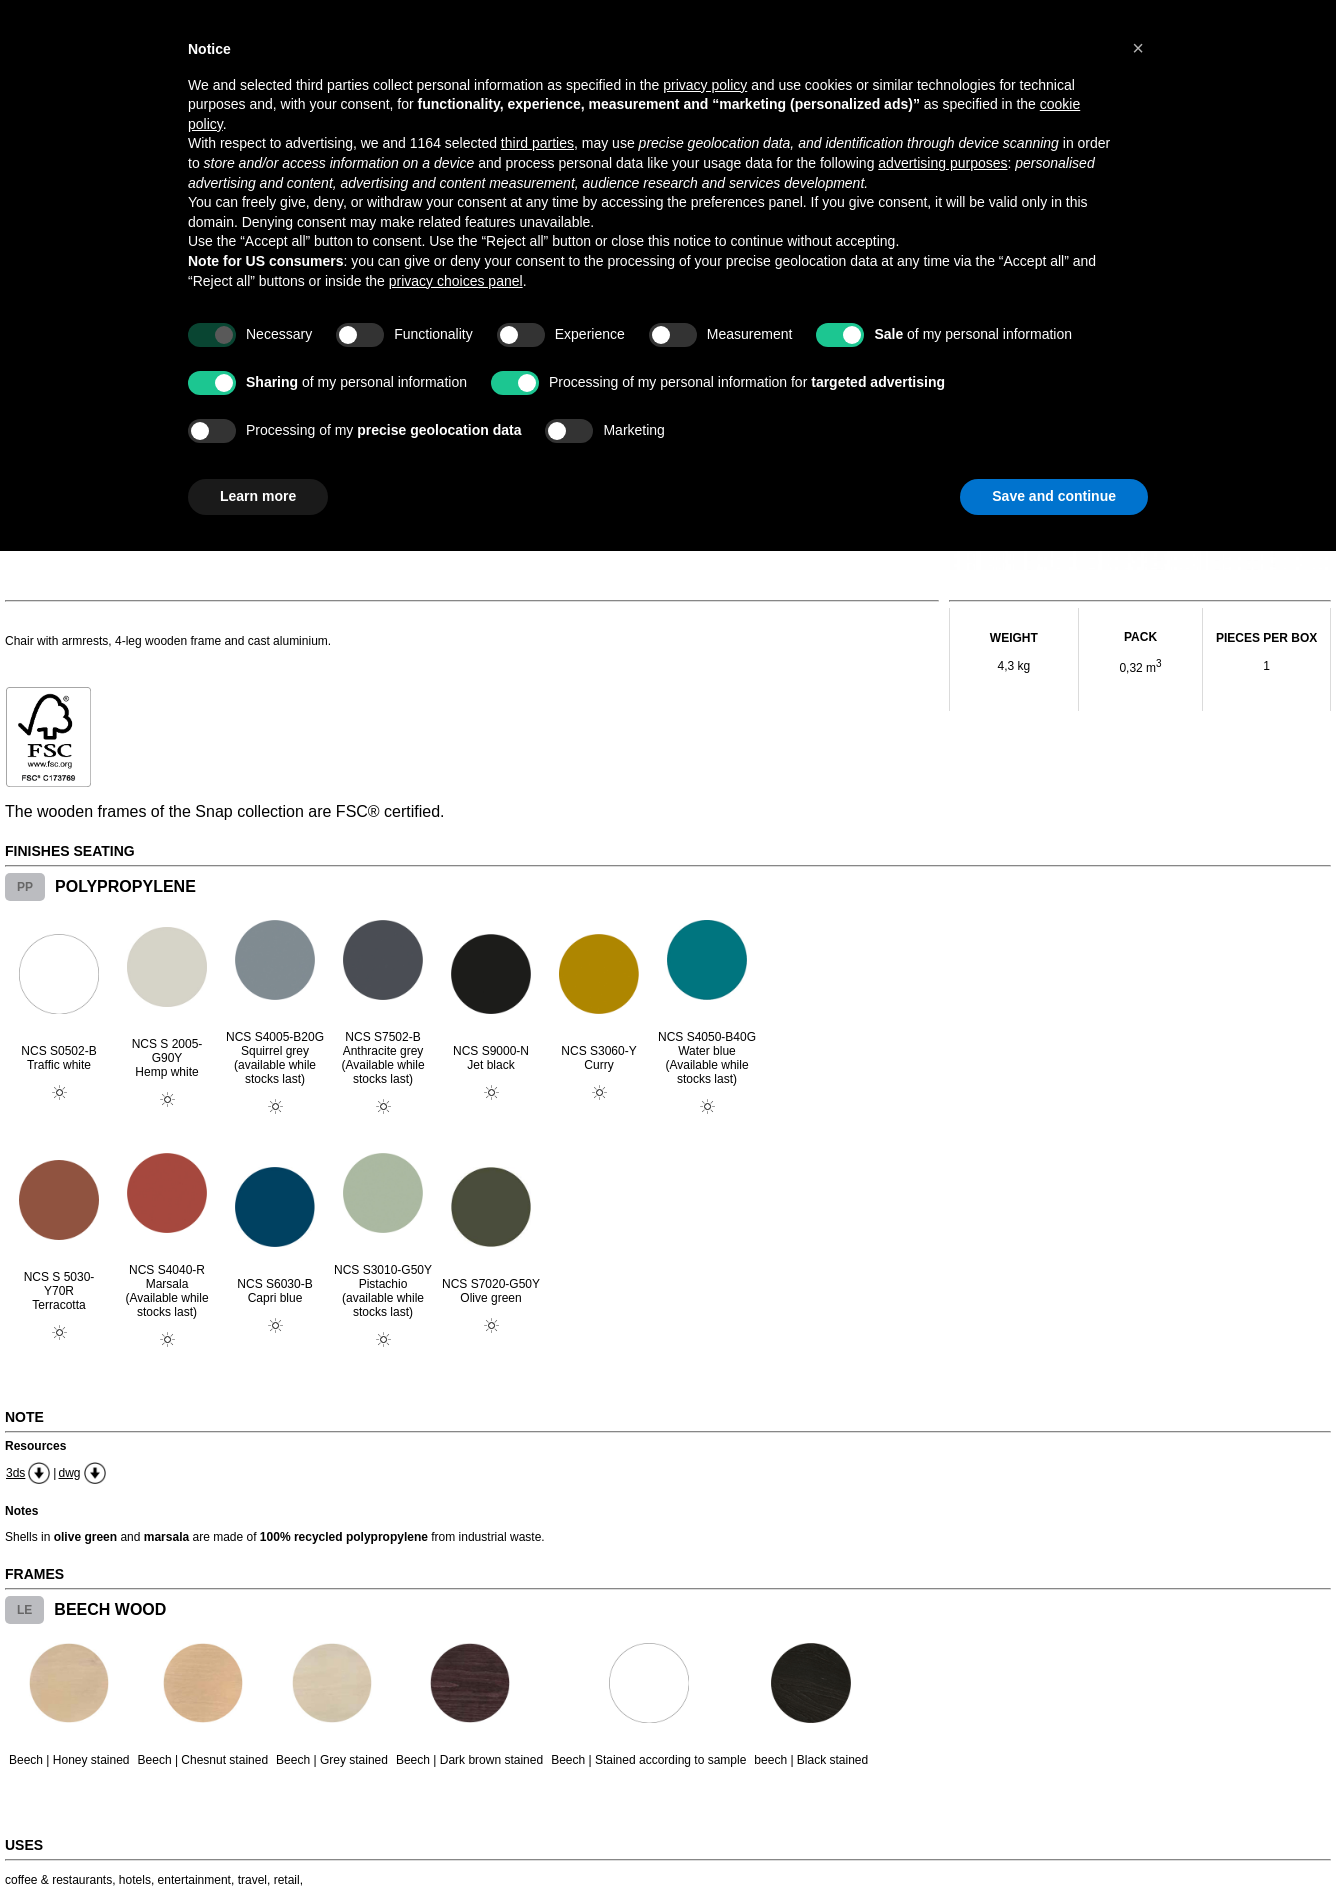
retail (287, 1880)
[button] (1138, 48)
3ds (15, 1473)
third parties (537, 143)
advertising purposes (942, 163)
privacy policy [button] (705, 85)
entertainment (194, 1880)
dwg (69, 1473)
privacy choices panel (456, 281)
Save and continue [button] (1054, 496)
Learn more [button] (258, 496)
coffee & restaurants (58, 1880)
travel (252, 1880)
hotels (135, 1880)
